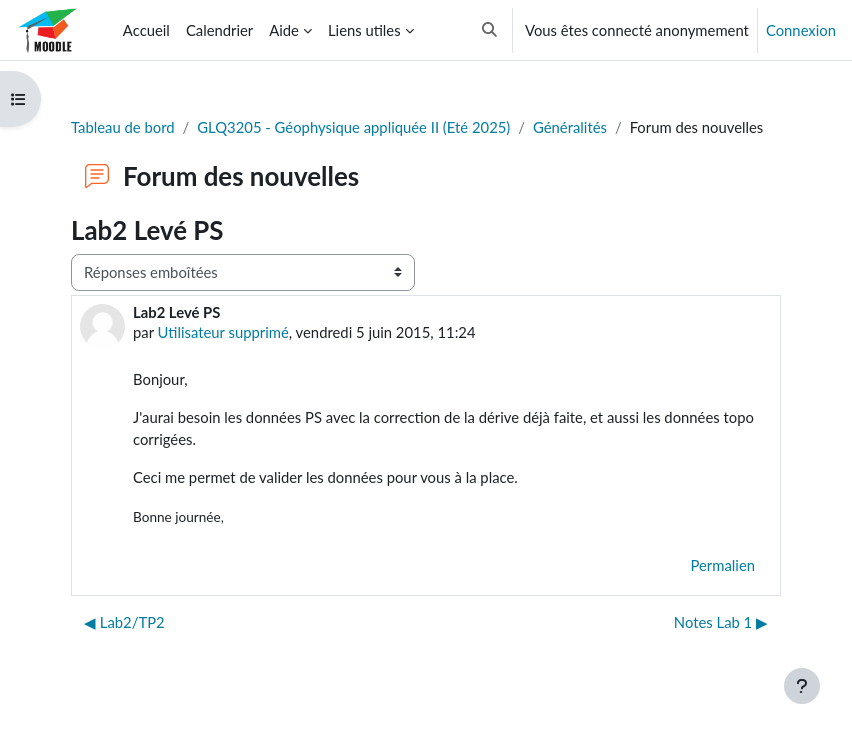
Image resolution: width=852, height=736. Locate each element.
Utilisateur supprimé (223, 332)
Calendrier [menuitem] (219, 30)
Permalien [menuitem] (723, 565)
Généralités (570, 127)
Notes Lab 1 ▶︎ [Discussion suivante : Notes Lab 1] (721, 622)
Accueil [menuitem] (146, 30)
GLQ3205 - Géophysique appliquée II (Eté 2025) (353, 127)
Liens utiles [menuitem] (364, 30)
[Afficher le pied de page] (802, 686)
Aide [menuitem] (284, 30)
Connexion (801, 30)
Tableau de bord (123, 127)
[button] (489, 30)
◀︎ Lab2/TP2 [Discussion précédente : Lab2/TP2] (124, 622)
